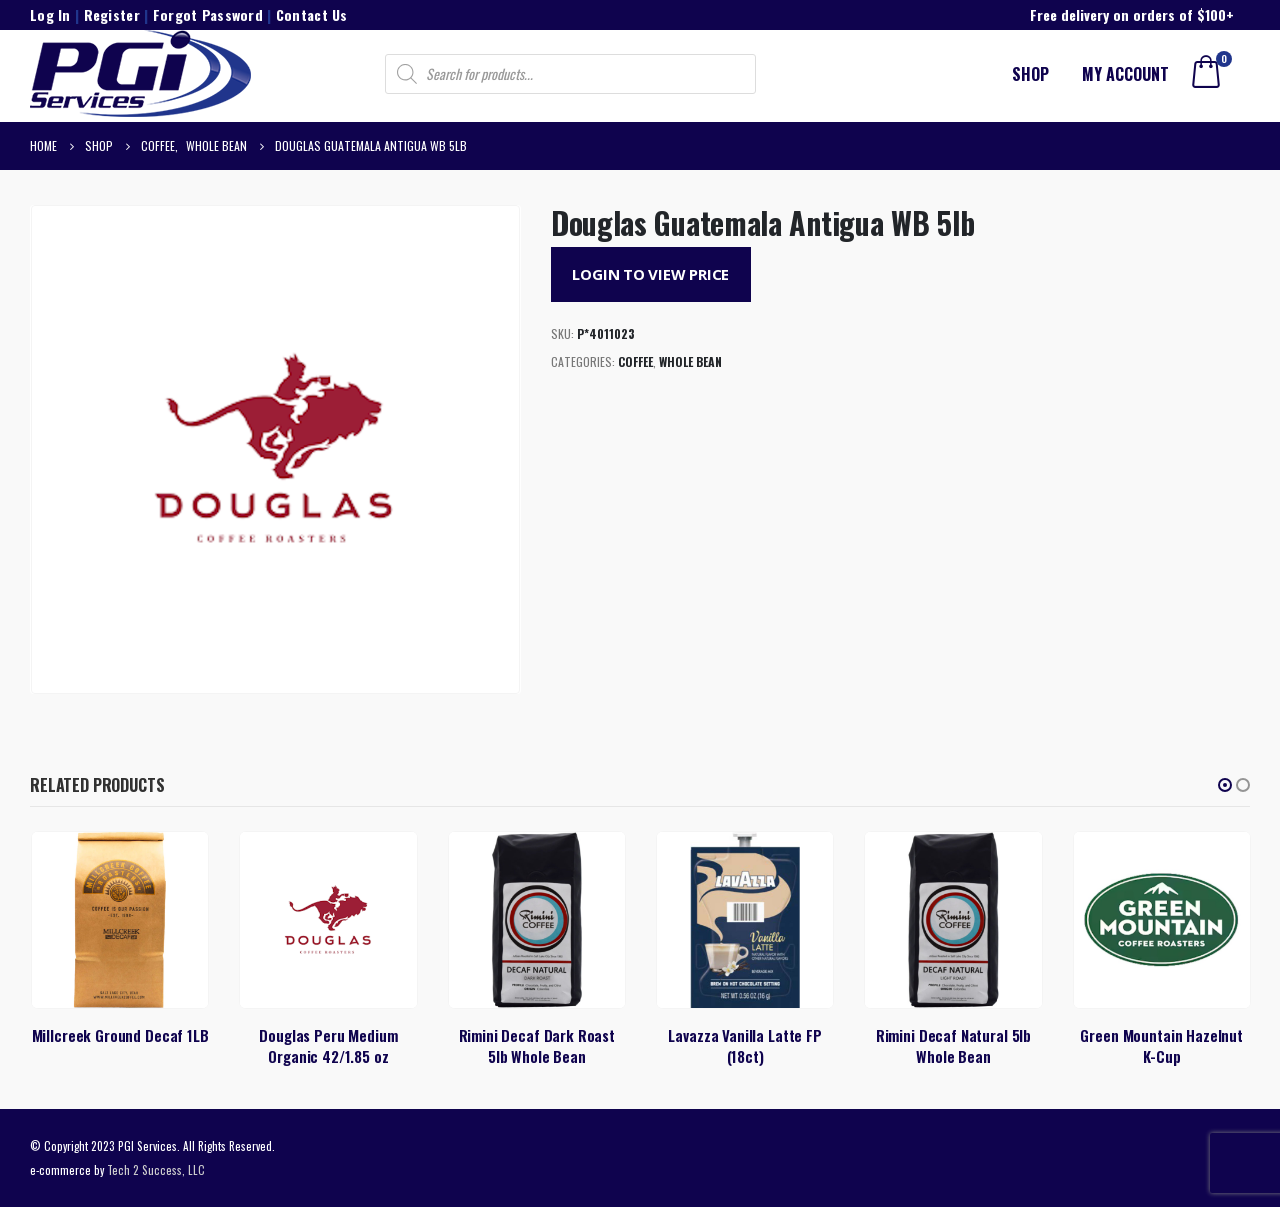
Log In (50, 14)
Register (112, 14)
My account (1125, 74)
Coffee (635, 361)
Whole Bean (690, 361)
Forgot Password (208, 14)
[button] (1225, 785)
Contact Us (312, 14)
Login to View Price (650, 274)
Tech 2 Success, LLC (156, 1169)
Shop (1030, 74)
